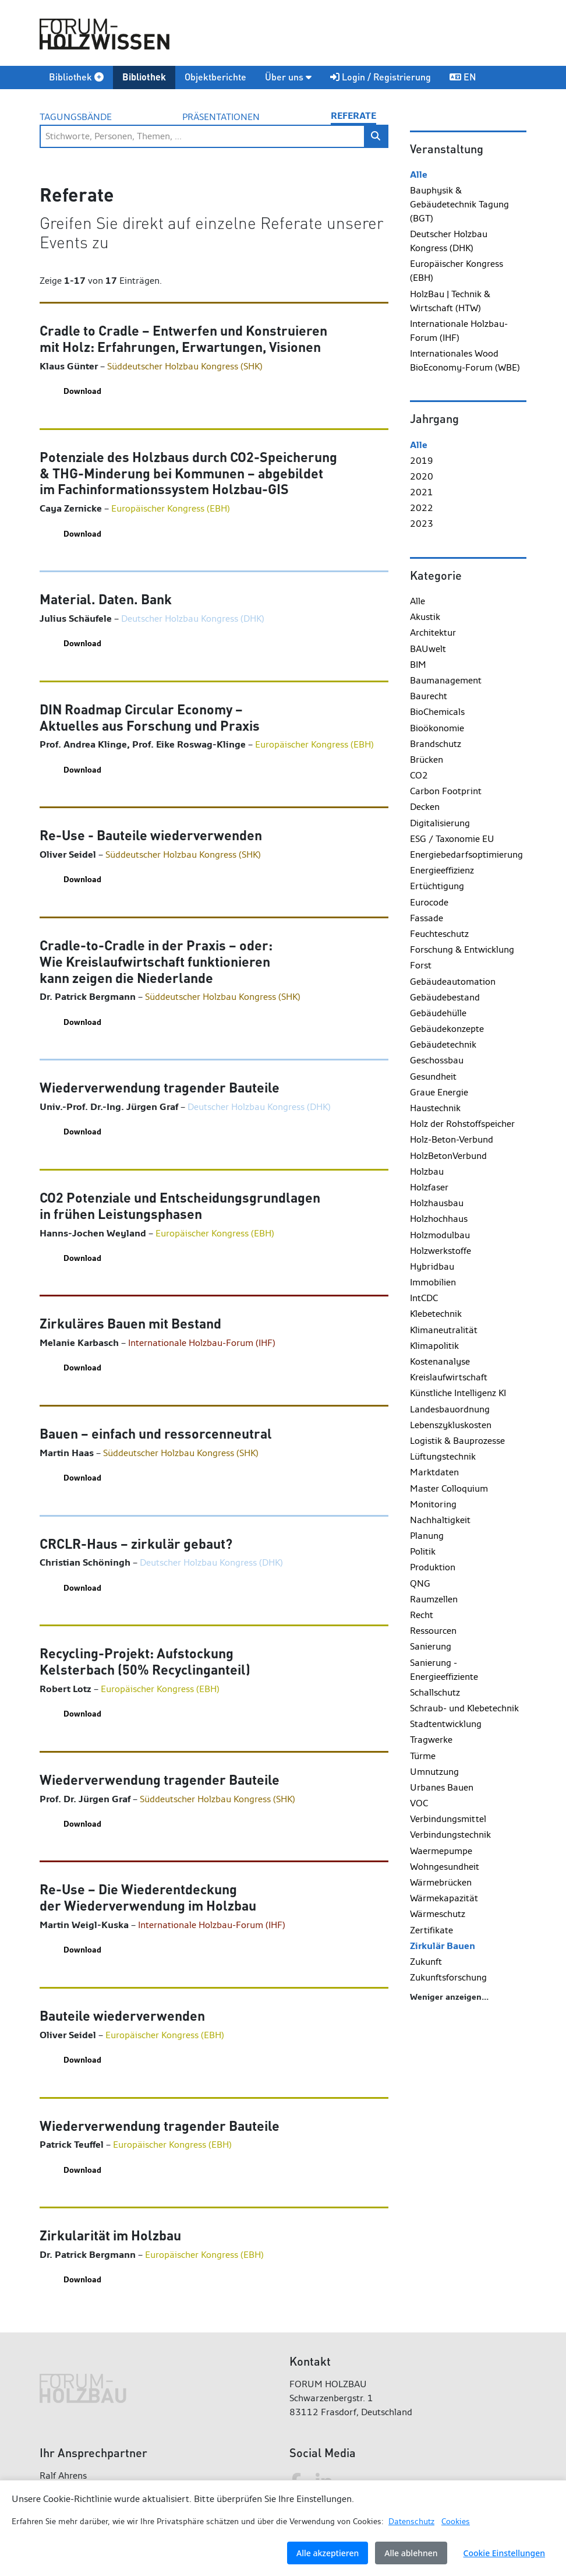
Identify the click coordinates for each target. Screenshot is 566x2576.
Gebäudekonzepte (447, 1028)
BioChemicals (437, 711)
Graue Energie (439, 1092)
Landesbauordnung (450, 1409)
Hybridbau (432, 1266)
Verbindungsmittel (448, 1819)
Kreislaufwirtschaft (448, 1377)
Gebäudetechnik (443, 1044)
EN (463, 77)
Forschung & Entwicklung (462, 949)
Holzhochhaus (439, 1218)
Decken (425, 806)
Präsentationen (221, 117)
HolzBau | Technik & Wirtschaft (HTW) (450, 301)
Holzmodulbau (440, 1235)
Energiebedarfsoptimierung (466, 854)
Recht (421, 1615)
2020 (421, 476)
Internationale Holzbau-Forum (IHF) (459, 330)
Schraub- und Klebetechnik (464, 1708)
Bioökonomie (437, 728)
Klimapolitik (434, 1345)
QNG (420, 1583)
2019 (421, 460)
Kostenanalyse (440, 1361)
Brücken (426, 759)
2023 (421, 523)
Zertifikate (431, 1930)
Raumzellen (434, 1599)
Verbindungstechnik (450, 1834)
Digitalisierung (440, 823)
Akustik (425, 616)
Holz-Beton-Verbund (451, 1139)
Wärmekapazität (444, 1898)
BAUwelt (428, 649)
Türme (423, 1756)
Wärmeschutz (437, 1913)
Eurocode (429, 902)
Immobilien (433, 1282)
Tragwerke (431, 1739)
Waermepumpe (441, 1851)
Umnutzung (434, 1771)
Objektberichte (215, 77)
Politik (423, 1551)
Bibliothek (76, 77)
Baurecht (428, 696)
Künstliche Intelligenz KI (458, 1393)
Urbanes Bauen (441, 1787)
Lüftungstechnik (443, 1456)
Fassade (426, 918)
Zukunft (426, 1961)
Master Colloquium (449, 1488)
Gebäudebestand (445, 997)
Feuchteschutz (439, 933)
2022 (421, 508)
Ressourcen (433, 1630)
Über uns (288, 77)
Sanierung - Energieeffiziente (444, 1669)
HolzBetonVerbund (448, 1155)
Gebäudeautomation (453, 981)
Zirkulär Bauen (442, 1946)
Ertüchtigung (437, 886)
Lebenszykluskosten (450, 1425)
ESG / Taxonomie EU (452, 838)
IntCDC (424, 1298)
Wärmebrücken (441, 1882)
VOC (419, 1803)
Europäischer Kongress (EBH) (456, 270)
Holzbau (427, 1171)
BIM (418, 664)
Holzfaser (429, 1187)
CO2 (419, 775)
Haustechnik (435, 1108)
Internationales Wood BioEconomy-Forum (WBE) (465, 360)
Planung (427, 1535)
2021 (421, 492)
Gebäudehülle (438, 1013)
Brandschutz (435, 743)
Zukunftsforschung (448, 1977)
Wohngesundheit (444, 1866)
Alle (418, 174)
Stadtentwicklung (446, 1724)
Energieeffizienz (442, 870)
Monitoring (433, 1504)
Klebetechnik (436, 1313)
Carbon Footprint (446, 791)
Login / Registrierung (380, 77)
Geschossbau (437, 1060)
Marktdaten (434, 1472)
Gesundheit (433, 1076)
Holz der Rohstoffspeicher (462, 1123)
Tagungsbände (76, 117)
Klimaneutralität (443, 1330)
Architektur (433, 632)
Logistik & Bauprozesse (457, 1440)
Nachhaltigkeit (440, 1520)
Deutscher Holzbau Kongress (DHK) (448, 241)
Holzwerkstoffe (440, 1250)
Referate (353, 115)
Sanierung (430, 1646)
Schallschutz (435, 1692)
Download (82, 391)
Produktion (432, 1567)
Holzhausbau (437, 1203)
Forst (420, 965)
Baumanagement (446, 680)
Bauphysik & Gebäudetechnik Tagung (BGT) (459, 204)
